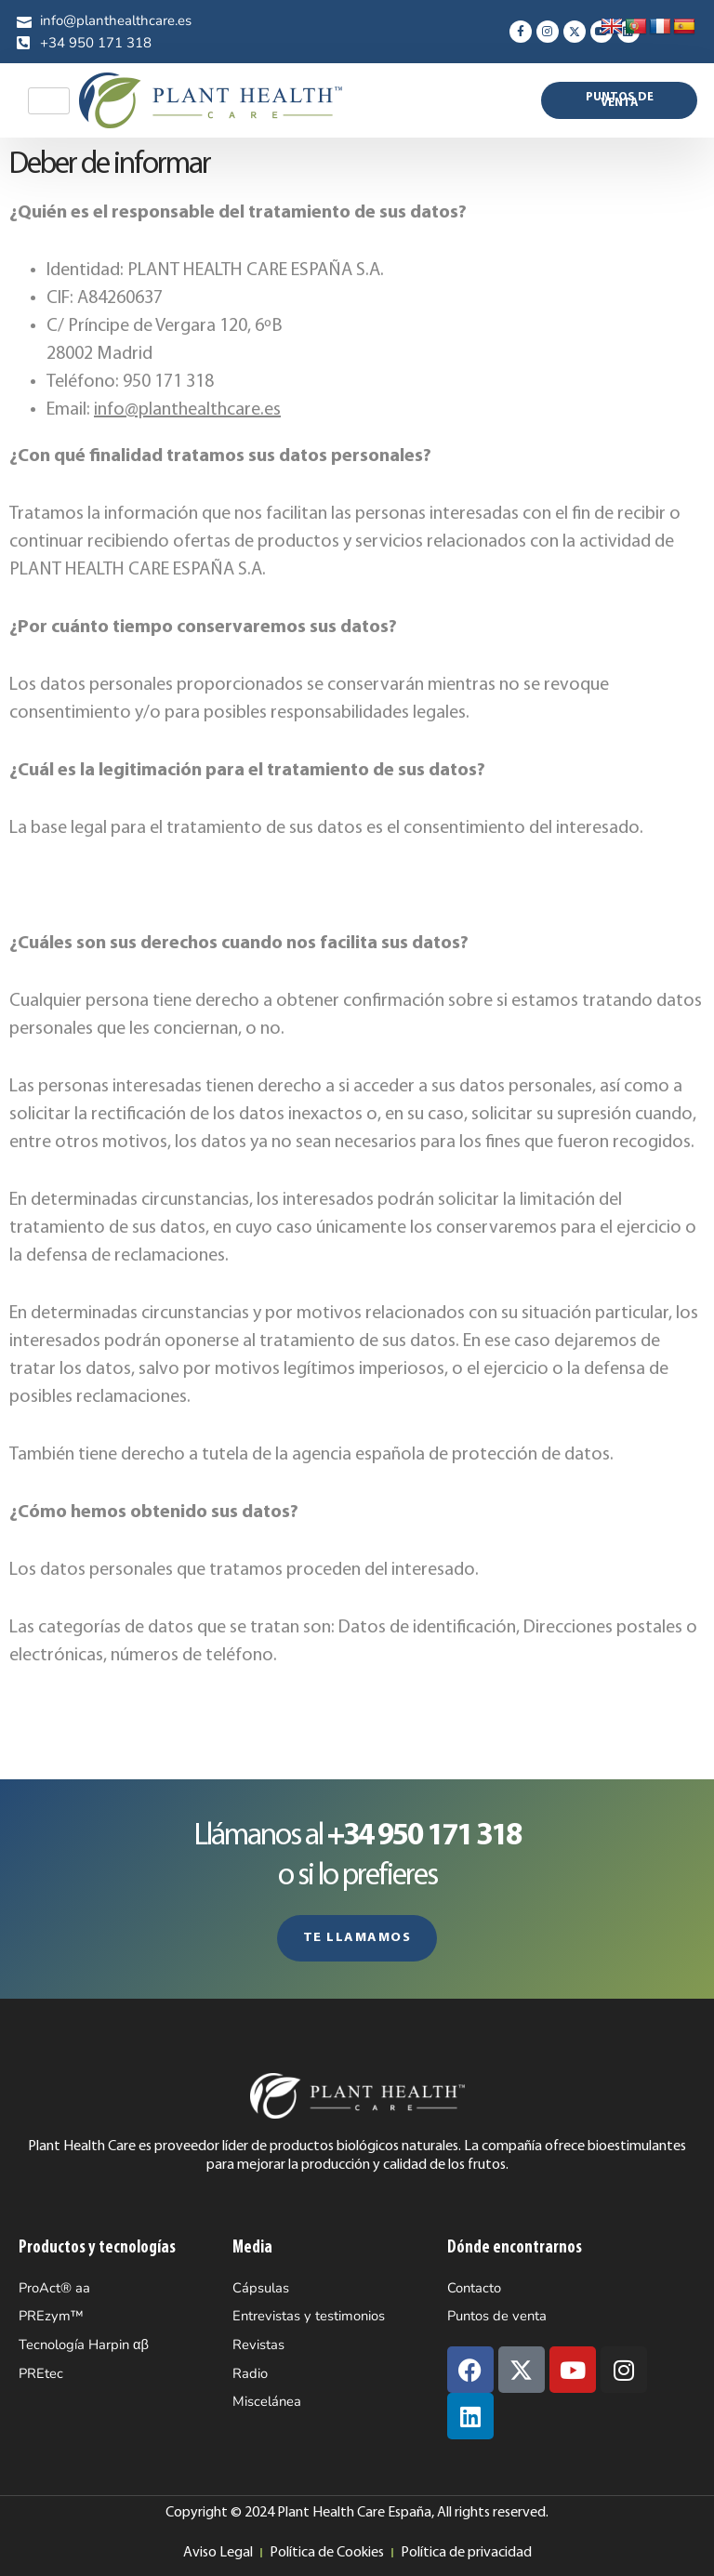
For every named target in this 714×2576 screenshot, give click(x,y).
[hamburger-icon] (49, 100)
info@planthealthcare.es (187, 410)
